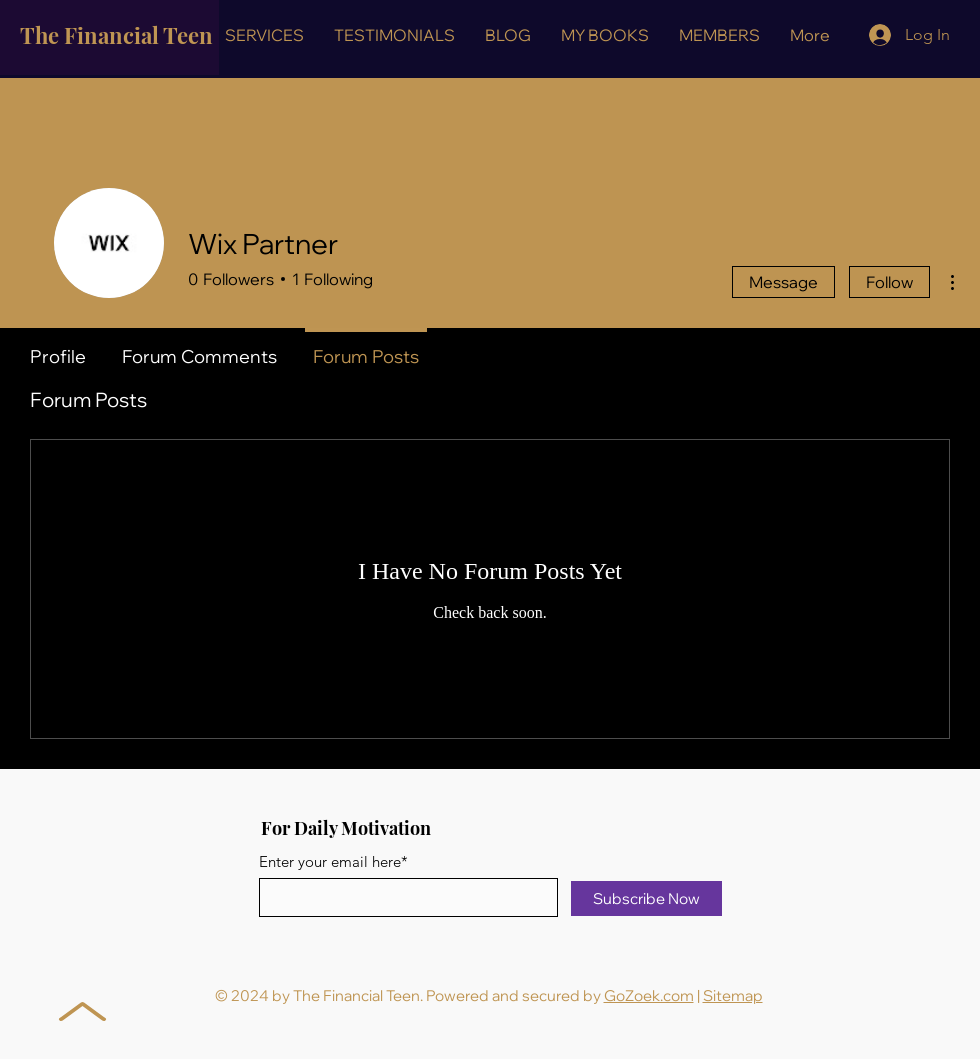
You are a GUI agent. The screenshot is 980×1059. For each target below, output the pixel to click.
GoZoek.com (649, 995)
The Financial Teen (116, 35)
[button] (264, 35)
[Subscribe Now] (646, 898)
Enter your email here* (333, 861)
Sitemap (733, 995)
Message (783, 282)
